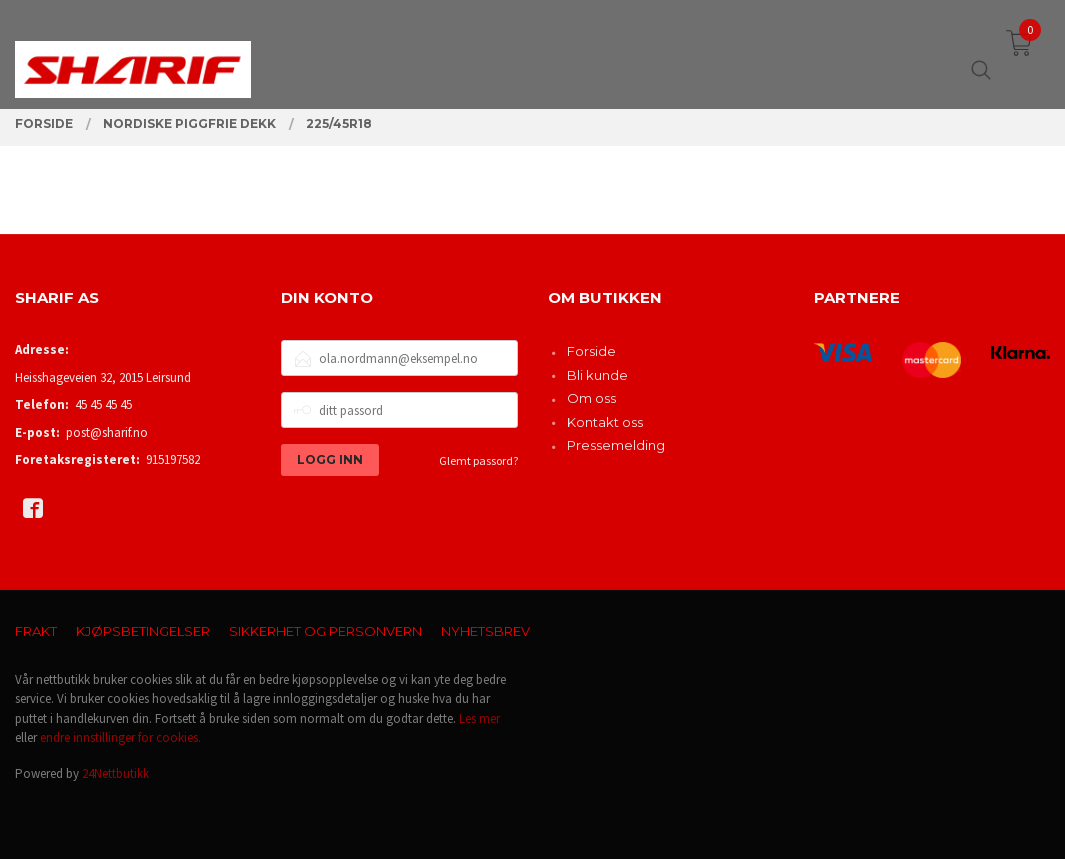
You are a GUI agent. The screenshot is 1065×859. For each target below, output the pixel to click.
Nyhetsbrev (485, 631)
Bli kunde (597, 375)
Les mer (479, 718)
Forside (591, 351)
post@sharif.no (107, 432)
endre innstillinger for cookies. (120, 737)
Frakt (36, 631)
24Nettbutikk (115, 773)
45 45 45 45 (103, 404)
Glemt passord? (478, 460)
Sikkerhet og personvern (325, 631)
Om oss (591, 398)
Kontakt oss (605, 422)
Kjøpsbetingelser (143, 631)
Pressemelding (616, 445)
